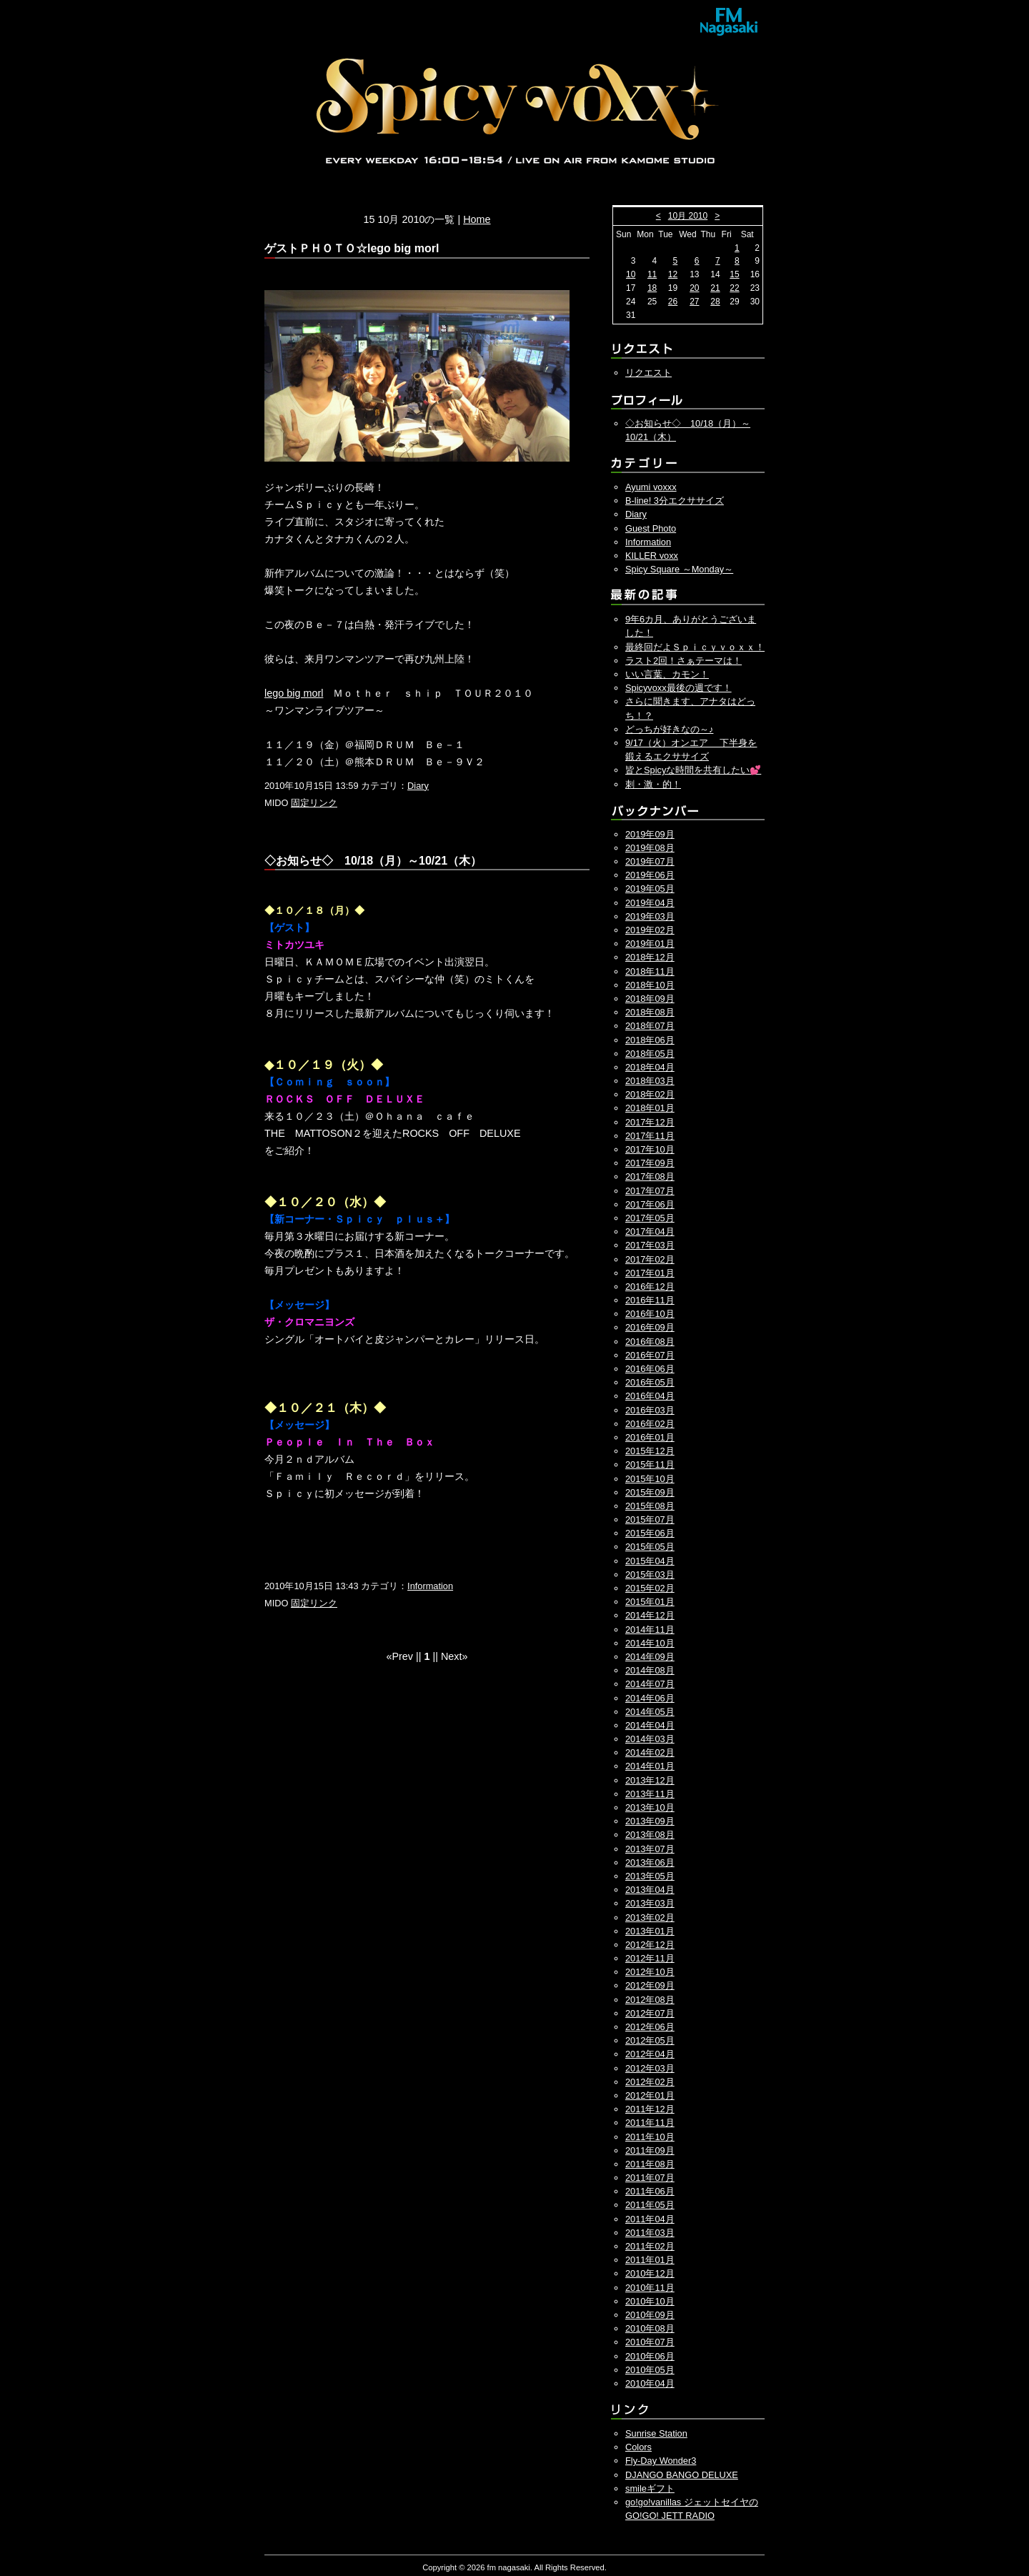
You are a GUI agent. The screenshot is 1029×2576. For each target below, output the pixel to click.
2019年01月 (650, 943)
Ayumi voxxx (651, 487)
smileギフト (650, 2488)
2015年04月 (650, 1561)
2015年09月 (650, 1492)
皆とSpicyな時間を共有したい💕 (693, 770)
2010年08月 (650, 2328)
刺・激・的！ (653, 784)
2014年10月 (650, 1643)
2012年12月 (650, 1944)
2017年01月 (650, 1273)
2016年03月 (650, 1410)
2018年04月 (650, 1067)
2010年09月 (650, 2314)
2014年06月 (650, 1698)
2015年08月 (650, 1506)
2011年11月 (650, 2122)
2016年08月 (650, 1341)
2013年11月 (650, 1794)
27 (694, 302)
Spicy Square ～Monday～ (679, 569)
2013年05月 (650, 1876)
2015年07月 (650, 1519)
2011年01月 (650, 2259)
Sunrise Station (656, 2433)
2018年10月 (650, 985)
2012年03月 (650, 2068)
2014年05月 (650, 1711)
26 (672, 302)
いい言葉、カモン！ (667, 674)
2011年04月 (650, 2219)
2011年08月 (650, 2164)
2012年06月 (650, 2026)
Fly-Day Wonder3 (660, 2460)
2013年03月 (650, 1903)
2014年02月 (650, 1752)
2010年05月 (650, 2369)
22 (734, 288)
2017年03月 (650, 1245)
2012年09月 (650, 1985)
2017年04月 (650, 1231)
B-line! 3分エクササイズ (674, 500)
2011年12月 (650, 2109)
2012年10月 (650, 1971)
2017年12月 (650, 1122)
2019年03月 (650, 916)
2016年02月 (650, 1423)
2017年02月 (650, 1259)
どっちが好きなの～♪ (669, 729)
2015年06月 (650, 1533)
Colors (638, 2447)
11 (652, 274)
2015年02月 (650, 1588)
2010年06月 (650, 2356)
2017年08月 (650, 1176)
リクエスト (648, 372)
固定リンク (314, 802)
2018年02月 (650, 1094)
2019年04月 (650, 902)
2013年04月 (650, 1889)
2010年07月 (650, 2342)
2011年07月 (650, 2177)
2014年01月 (650, 1766)
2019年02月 (650, 930)
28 (715, 302)
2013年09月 (650, 1821)
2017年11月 (650, 1135)
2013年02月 (650, 1917)
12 (672, 274)
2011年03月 (650, 2232)
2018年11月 (650, 971)
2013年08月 (650, 1834)
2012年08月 (650, 1999)
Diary (418, 785)
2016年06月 (650, 1368)
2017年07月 (650, 1190)
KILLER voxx (651, 555)
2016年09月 (650, 1327)
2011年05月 (650, 2204)
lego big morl (293, 693)
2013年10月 (650, 1807)
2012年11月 (650, 1958)
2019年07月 (650, 861)
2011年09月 (650, 2150)
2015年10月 (650, 1478)
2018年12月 (650, 957)
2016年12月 (650, 1286)
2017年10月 (650, 1149)
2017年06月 (650, 1204)
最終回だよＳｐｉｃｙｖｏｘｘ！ (695, 647)
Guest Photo (650, 528)
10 (630, 274)
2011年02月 (650, 2246)
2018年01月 (650, 1108)
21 (715, 288)
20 (694, 288)
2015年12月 (650, 1451)
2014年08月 (650, 1670)
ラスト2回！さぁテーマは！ (683, 660)
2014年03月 (650, 1739)
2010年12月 (650, 2273)
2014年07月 (650, 1684)
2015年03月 (650, 1574)
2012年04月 (650, 2054)
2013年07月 (650, 1849)
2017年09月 (650, 1163)
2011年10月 (650, 2137)
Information (430, 1586)
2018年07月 (650, 1025)
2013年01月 (650, 1931)
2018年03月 (650, 1080)
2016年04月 (650, 1396)
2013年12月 (650, 1780)
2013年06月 (650, 1862)
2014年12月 (650, 1615)
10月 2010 (687, 216)
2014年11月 (650, 1629)
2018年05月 (650, 1053)
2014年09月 (650, 1656)
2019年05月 (650, 888)
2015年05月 (650, 1546)
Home (476, 219)
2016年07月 (650, 1355)
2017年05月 (650, 1218)
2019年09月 (650, 834)
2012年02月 (650, 2082)
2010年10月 (650, 2301)
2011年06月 (650, 2191)
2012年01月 (650, 2095)
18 (652, 288)
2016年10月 (650, 1313)
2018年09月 (650, 998)
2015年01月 (650, 1601)
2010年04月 (650, 2383)
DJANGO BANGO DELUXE (681, 2475)
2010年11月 (650, 2287)
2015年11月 (650, 1464)
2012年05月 (650, 2040)
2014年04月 (650, 1725)
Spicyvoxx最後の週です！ (678, 687)
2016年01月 (650, 1437)
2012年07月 (650, 2013)
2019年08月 (650, 847)
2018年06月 (650, 1040)
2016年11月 (650, 1300)
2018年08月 (650, 1012)
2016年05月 (650, 1382)
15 (734, 274)
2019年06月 (650, 875)
